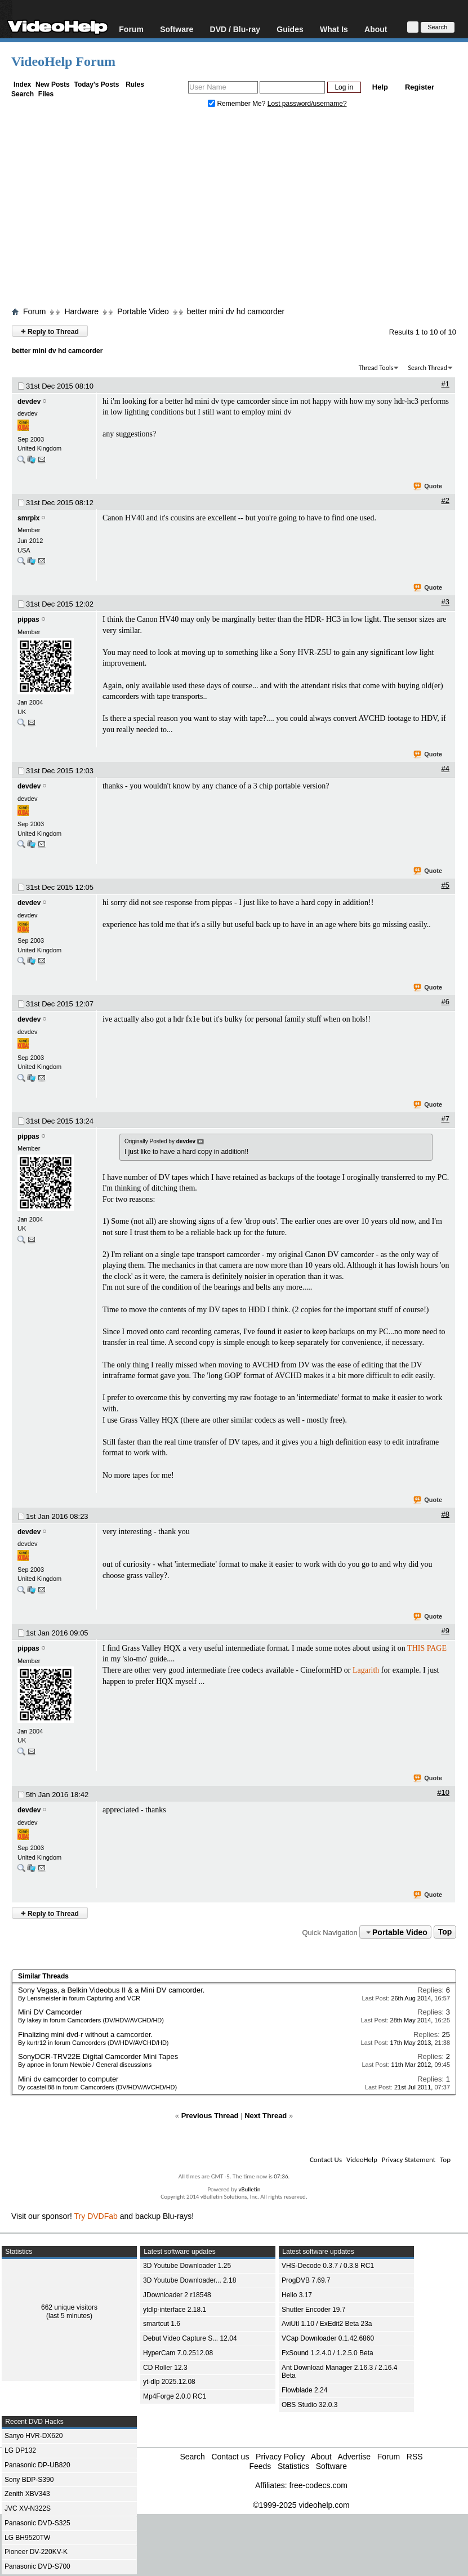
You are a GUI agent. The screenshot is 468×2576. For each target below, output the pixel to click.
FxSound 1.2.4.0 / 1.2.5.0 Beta (327, 2353)
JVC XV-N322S (28, 2508)
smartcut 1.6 (161, 2324)
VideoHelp (361, 2159)
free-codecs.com (318, 2485)
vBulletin (249, 2189)
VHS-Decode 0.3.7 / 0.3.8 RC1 (328, 2266)
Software (176, 29)
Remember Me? (238, 104)
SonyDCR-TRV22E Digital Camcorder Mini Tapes (98, 2056)
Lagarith (366, 1670)
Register (419, 87)
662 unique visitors (69, 2307)
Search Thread (427, 368)
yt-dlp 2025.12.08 (169, 2382)
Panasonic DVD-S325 (37, 2523)
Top (445, 1932)
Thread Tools (376, 368)
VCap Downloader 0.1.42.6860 (328, 2338)
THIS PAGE (427, 1648)
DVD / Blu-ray (235, 29)
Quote (428, 486)
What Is (334, 29)
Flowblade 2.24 (304, 2390)
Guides (290, 29)
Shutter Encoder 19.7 (313, 2310)
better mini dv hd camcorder (236, 311)
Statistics (293, 2466)
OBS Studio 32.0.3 (309, 2405)
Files (46, 94)
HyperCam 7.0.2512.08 (178, 2353)
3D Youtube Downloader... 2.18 (189, 2280)
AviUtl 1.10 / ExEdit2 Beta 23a (327, 2324)
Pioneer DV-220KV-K (36, 2552)
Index (22, 84)
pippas (28, 619)
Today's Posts (96, 84)
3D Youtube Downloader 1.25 (187, 2266)
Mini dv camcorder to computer (68, 2079)
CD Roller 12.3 (165, 2368)
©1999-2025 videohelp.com (301, 2505)
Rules (135, 84)
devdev (29, 401)
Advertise (354, 2456)
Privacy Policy (280, 2456)
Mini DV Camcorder (50, 2012)
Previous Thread (210, 2115)
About (375, 29)
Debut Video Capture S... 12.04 (190, 2338)
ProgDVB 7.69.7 (306, 2280)
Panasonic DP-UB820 (37, 2465)
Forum (131, 29)
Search (22, 94)
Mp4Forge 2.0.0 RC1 (174, 2396)
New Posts (52, 84)
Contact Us (326, 2159)
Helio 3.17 (297, 2295)
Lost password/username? (307, 104)
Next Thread (265, 2115)
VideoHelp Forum (63, 61)
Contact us (230, 2456)
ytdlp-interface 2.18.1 (174, 2310)
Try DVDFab (96, 2216)
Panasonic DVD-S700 (37, 2566)
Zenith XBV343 (27, 2494)
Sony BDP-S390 (29, 2480)
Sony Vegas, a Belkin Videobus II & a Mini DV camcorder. (111, 1990)
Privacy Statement (408, 2159)
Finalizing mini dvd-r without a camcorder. (85, 2034)
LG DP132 (20, 2450)
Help (380, 87)
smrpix (28, 518)
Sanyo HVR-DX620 (34, 2436)
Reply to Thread (50, 331)
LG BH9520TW (27, 2538)
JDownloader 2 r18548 (177, 2295)
